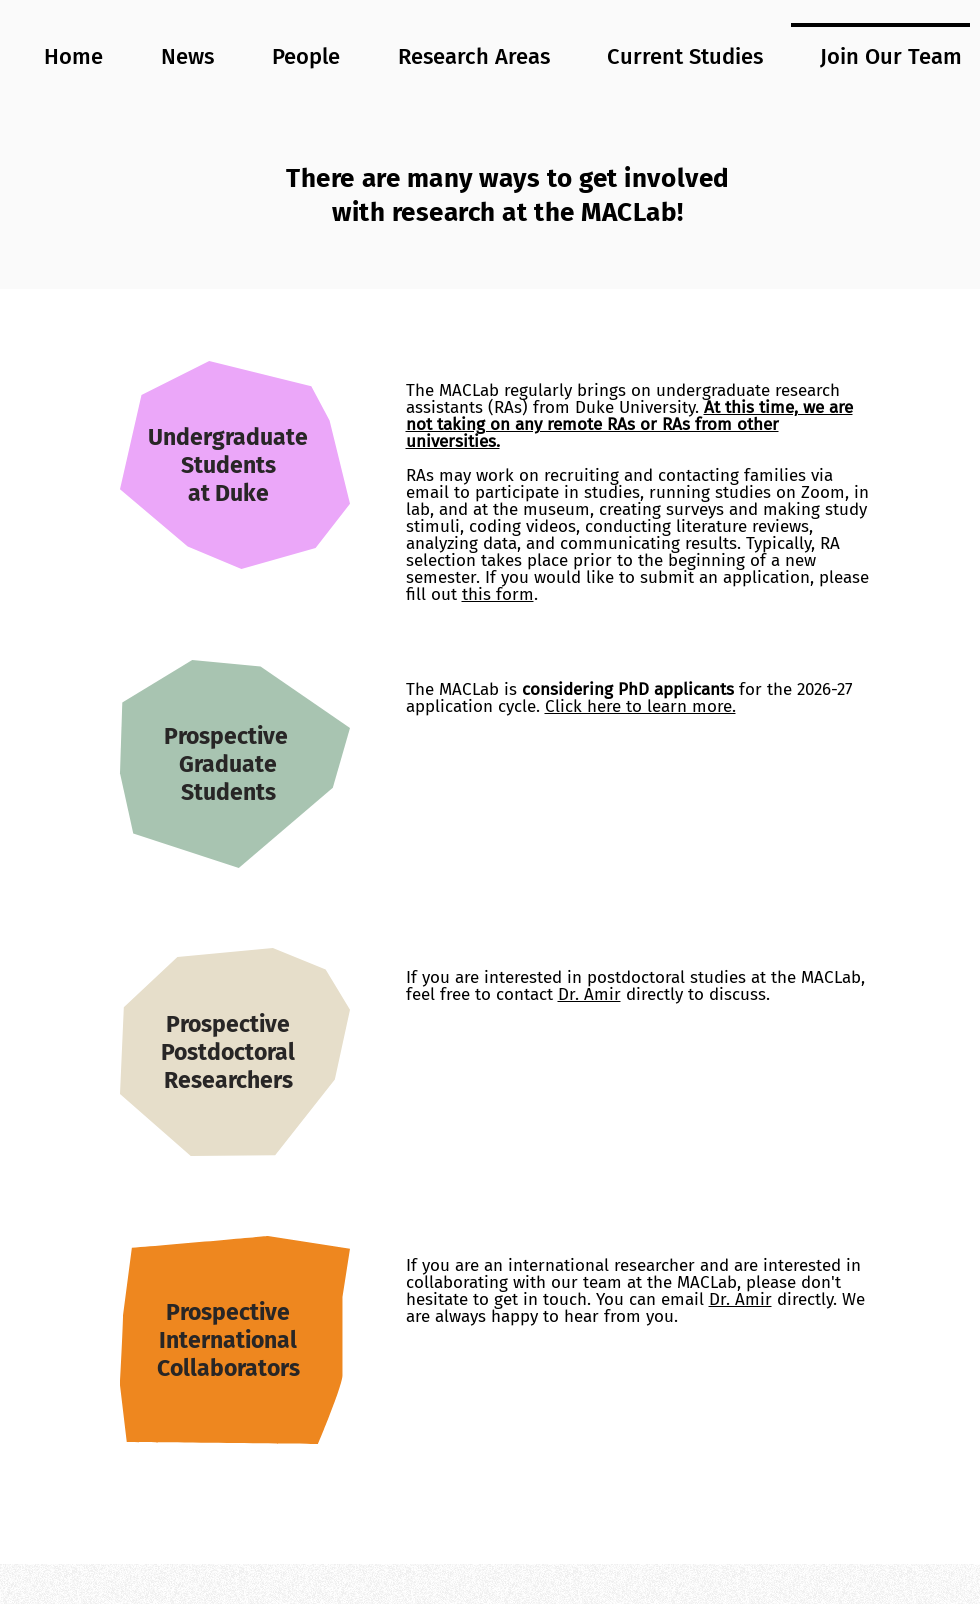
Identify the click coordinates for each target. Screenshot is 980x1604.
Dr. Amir (589, 994)
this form (498, 594)
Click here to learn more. (640, 706)
